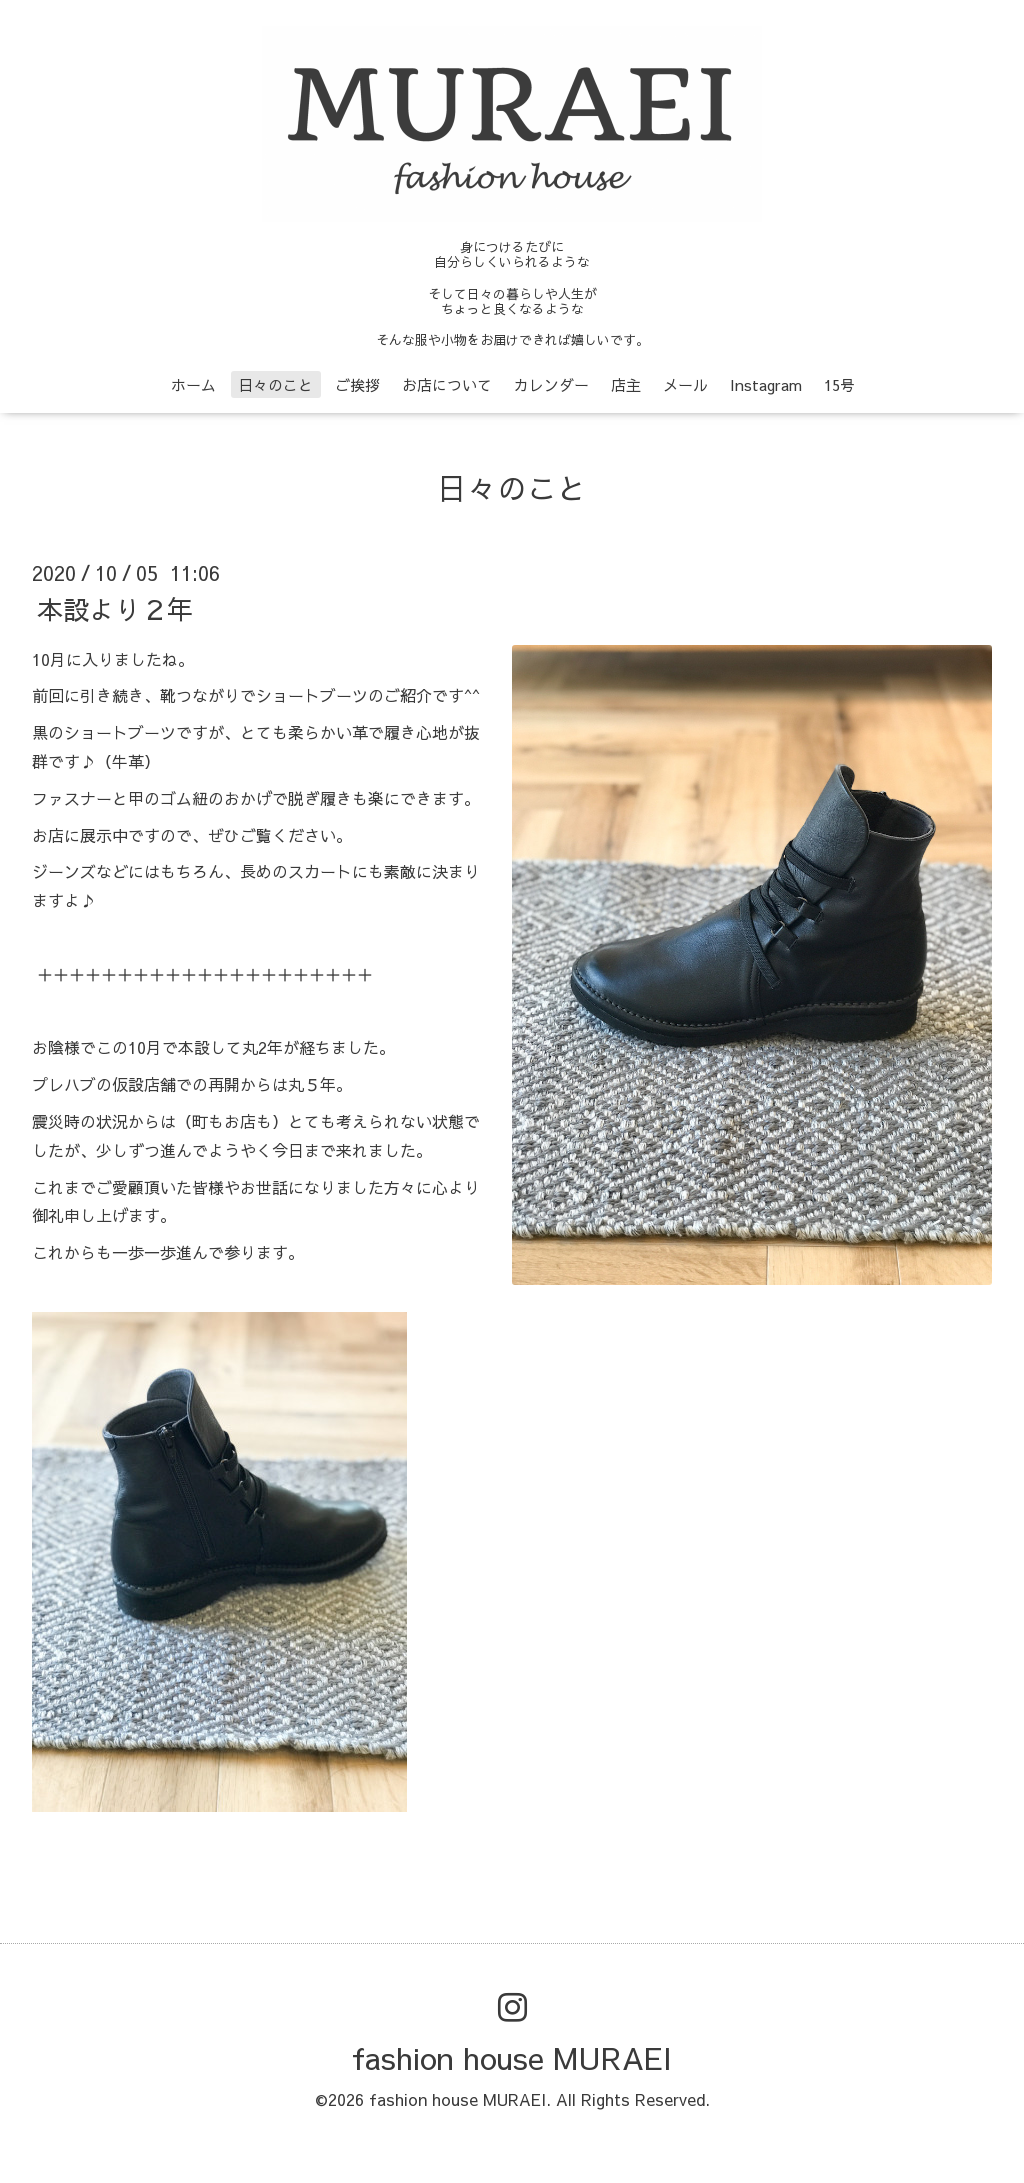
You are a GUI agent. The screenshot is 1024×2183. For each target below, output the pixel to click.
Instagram (766, 384)
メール (685, 384)
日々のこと (275, 384)
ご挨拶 (357, 384)
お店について (447, 384)
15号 (839, 384)
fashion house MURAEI (512, 2057)
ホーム (193, 384)
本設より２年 (115, 608)
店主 (626, 384)
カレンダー (551, 384)
